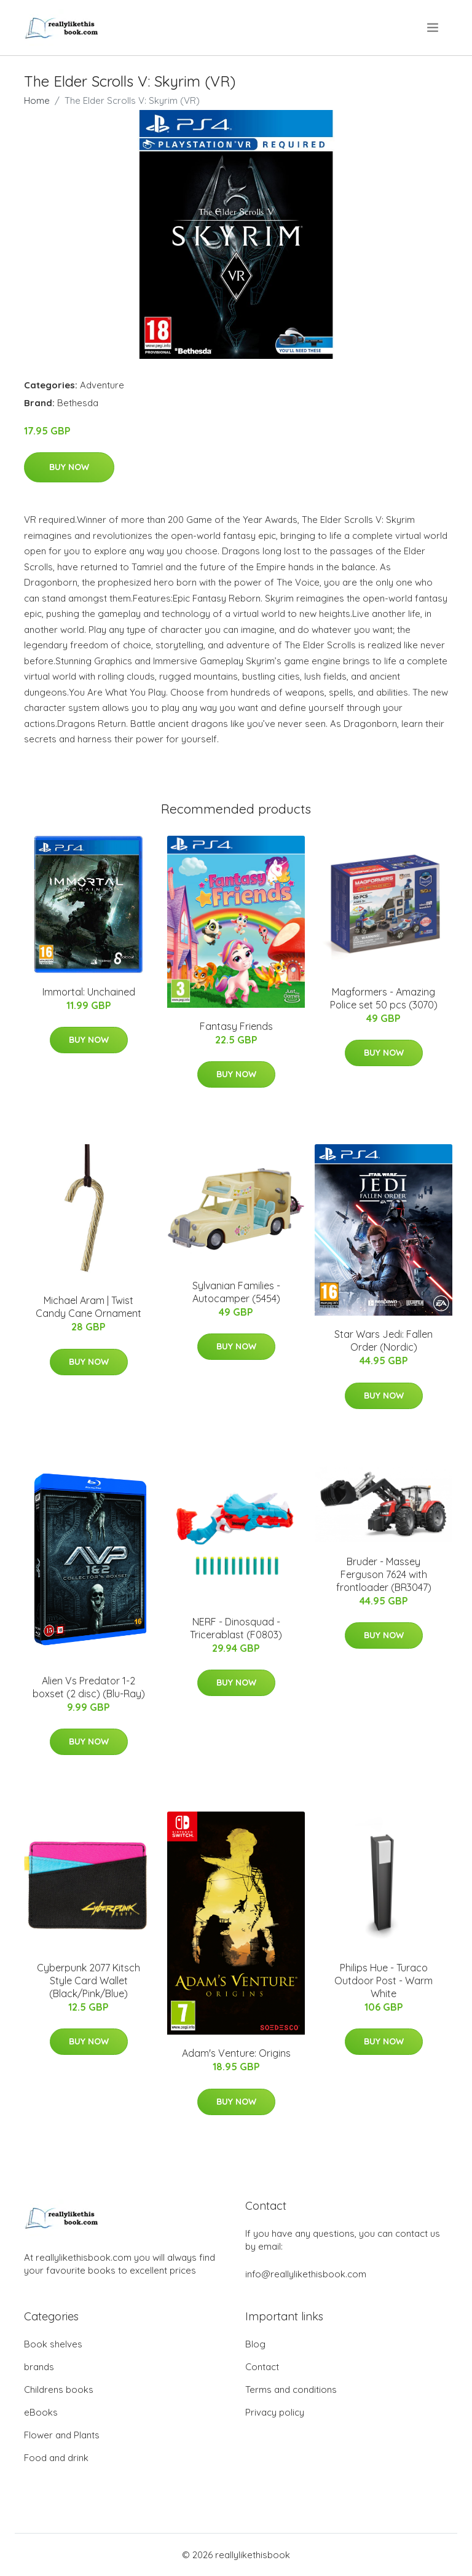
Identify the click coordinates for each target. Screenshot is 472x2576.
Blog (255, 2344)
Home (37, 100)
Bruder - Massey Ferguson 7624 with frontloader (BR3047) (383, 1574)
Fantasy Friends (236, 1026)
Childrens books (58, 2389)
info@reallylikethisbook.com (305, 2274)
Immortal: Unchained (88, 992)
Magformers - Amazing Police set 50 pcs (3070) (384, 998)
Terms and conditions (291, 2389)
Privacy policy (274, 2412)
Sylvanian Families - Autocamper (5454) (236, 1292)
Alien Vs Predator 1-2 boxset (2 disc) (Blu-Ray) (89, 1687)
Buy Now (69, 467)
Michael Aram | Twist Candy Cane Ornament (88, 1306)
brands (39, 2367)
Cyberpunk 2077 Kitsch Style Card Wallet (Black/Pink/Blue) (88, 1980)
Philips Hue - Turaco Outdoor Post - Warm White (383, 1980)
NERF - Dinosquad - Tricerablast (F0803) (236, 1628)
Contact (262, 2367)
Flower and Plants (62, 2435)
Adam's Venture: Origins (236, 2053)
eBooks (41, 2412)
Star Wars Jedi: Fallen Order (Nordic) (383, 1340)
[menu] (433, 27)
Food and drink (56, 2458)
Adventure (102, 385)
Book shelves (53, 2344)
